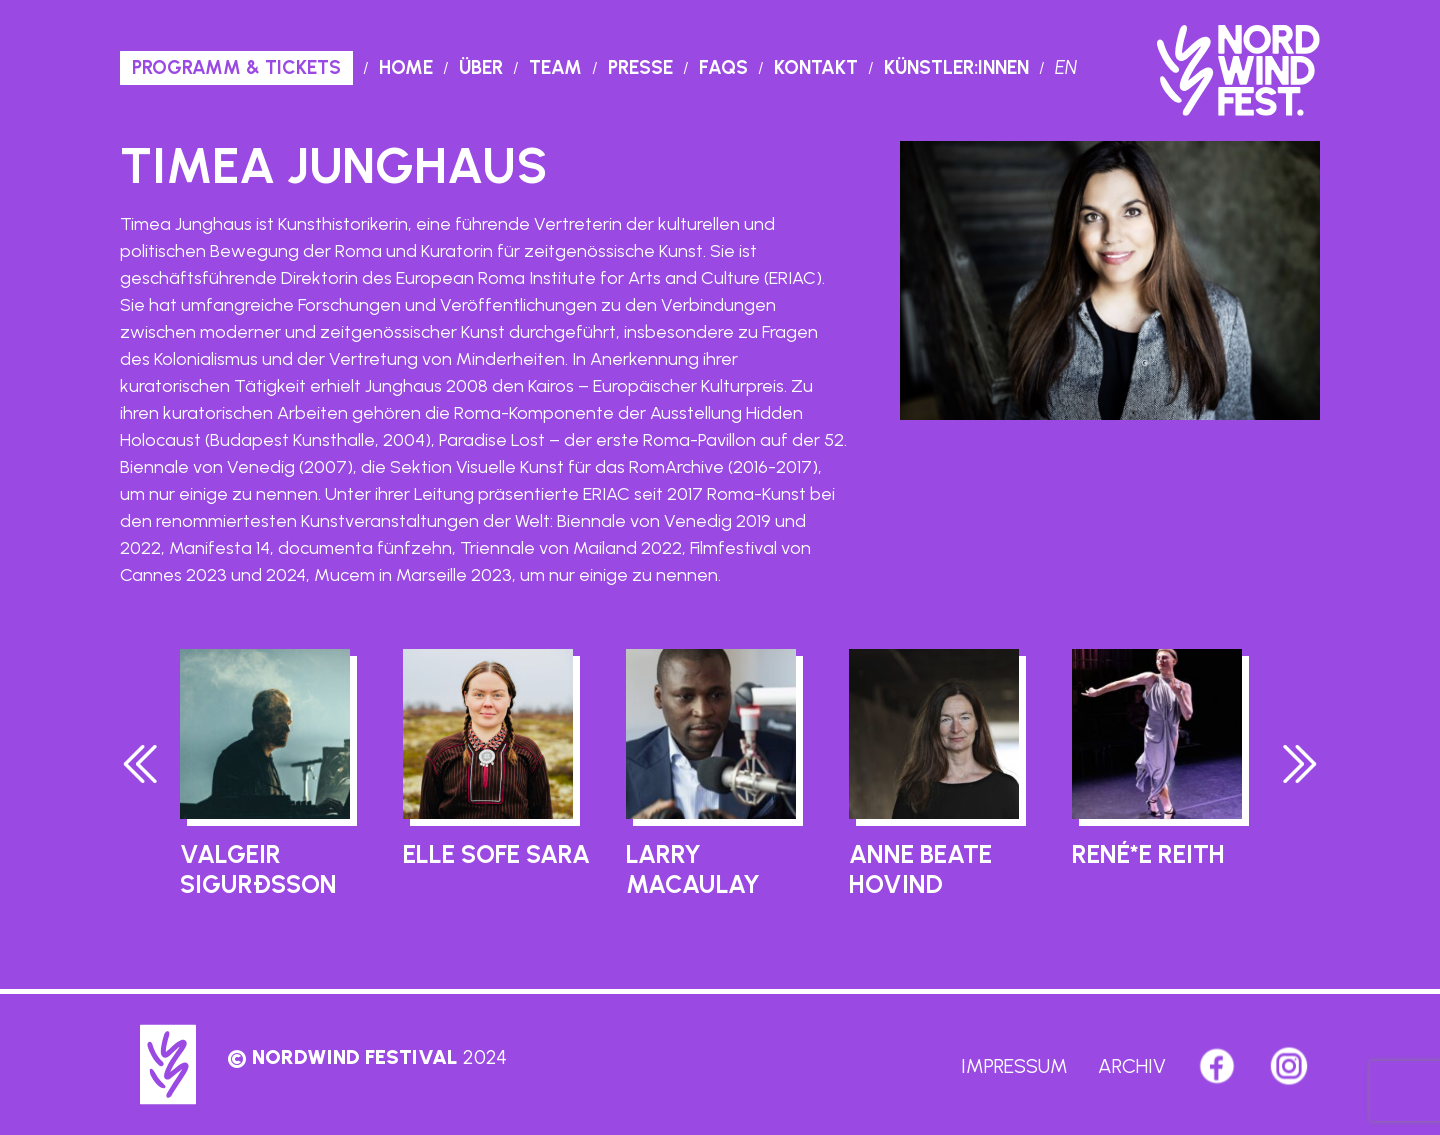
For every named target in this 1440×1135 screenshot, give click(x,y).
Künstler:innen (956, 67)
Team (555, 67)
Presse (640, 67)
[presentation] (141, 769)
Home (406, 67)
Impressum (1014, 1066)
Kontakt (816, 67)
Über (481, 67)
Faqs (723, 67)
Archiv (1132, 1066)
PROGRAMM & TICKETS (236, 67)
